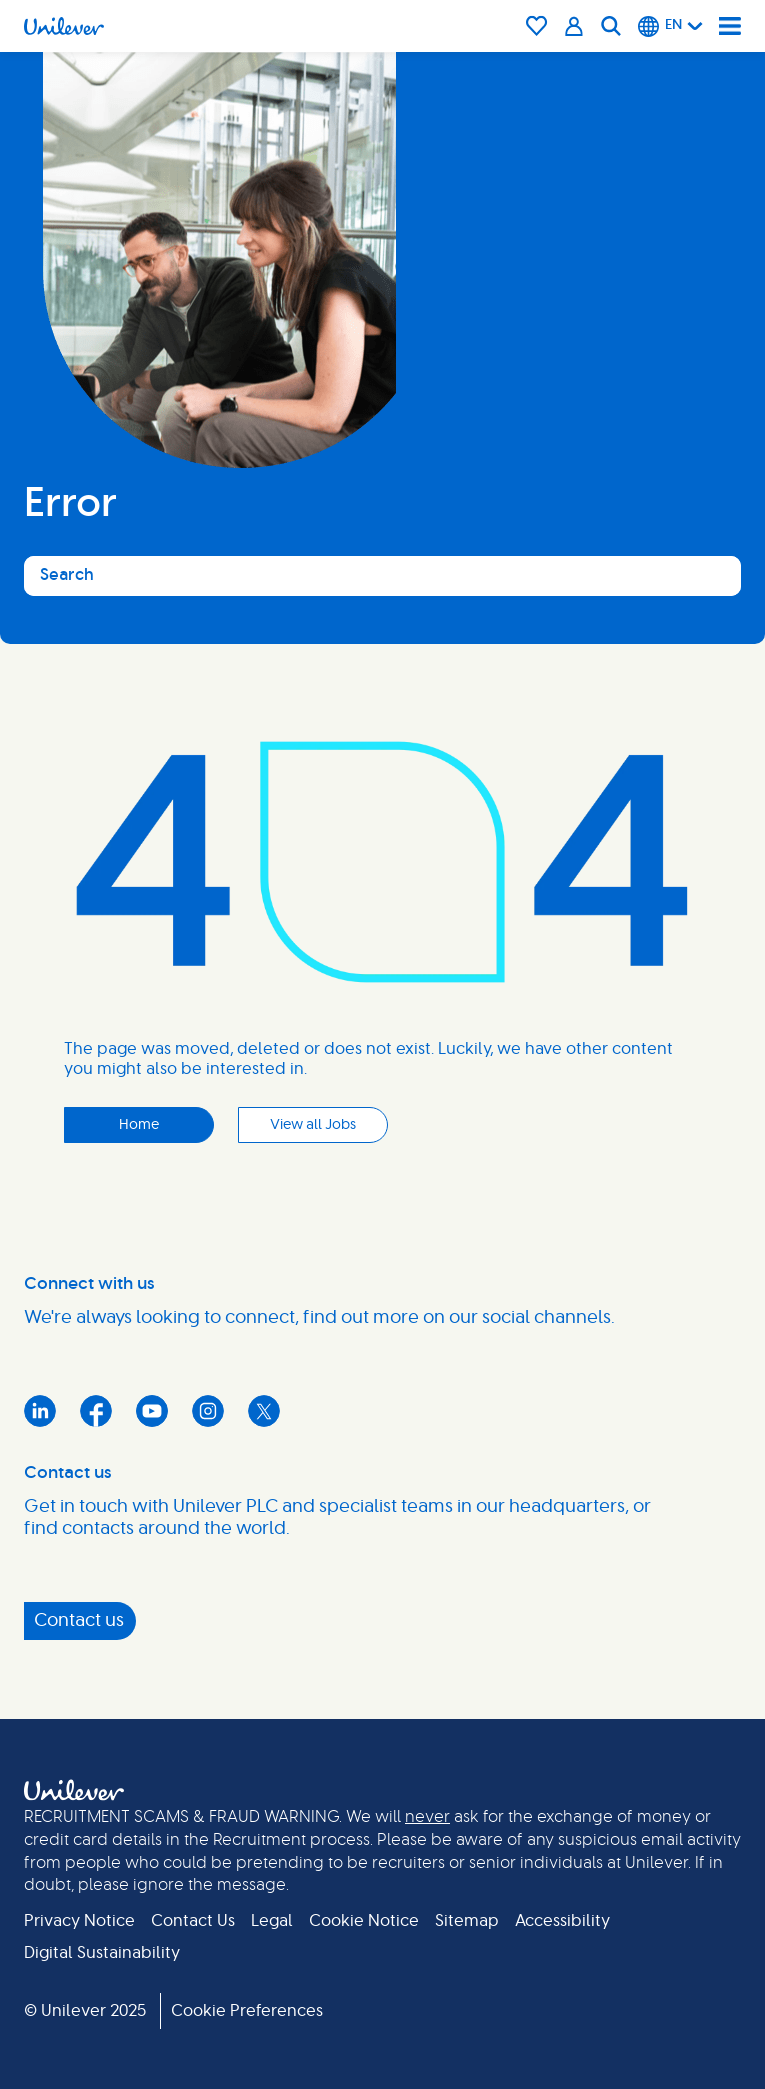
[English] (670, 26)
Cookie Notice (364, 1921)
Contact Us (193, 1921)
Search (67, 575)
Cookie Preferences (247, 2011)
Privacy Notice (79, 1921)
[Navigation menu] (730, 26)
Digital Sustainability (102, 1953)
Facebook (96, 1411)
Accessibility (562, 1921)
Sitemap (467, 1921)
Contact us (79, 1621)
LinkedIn (40, 1411)
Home (139, 1125)
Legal (272, 1921)
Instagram (208, 1411)
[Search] (611, 26)
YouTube (152, 1411)
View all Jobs (313, 1125)
